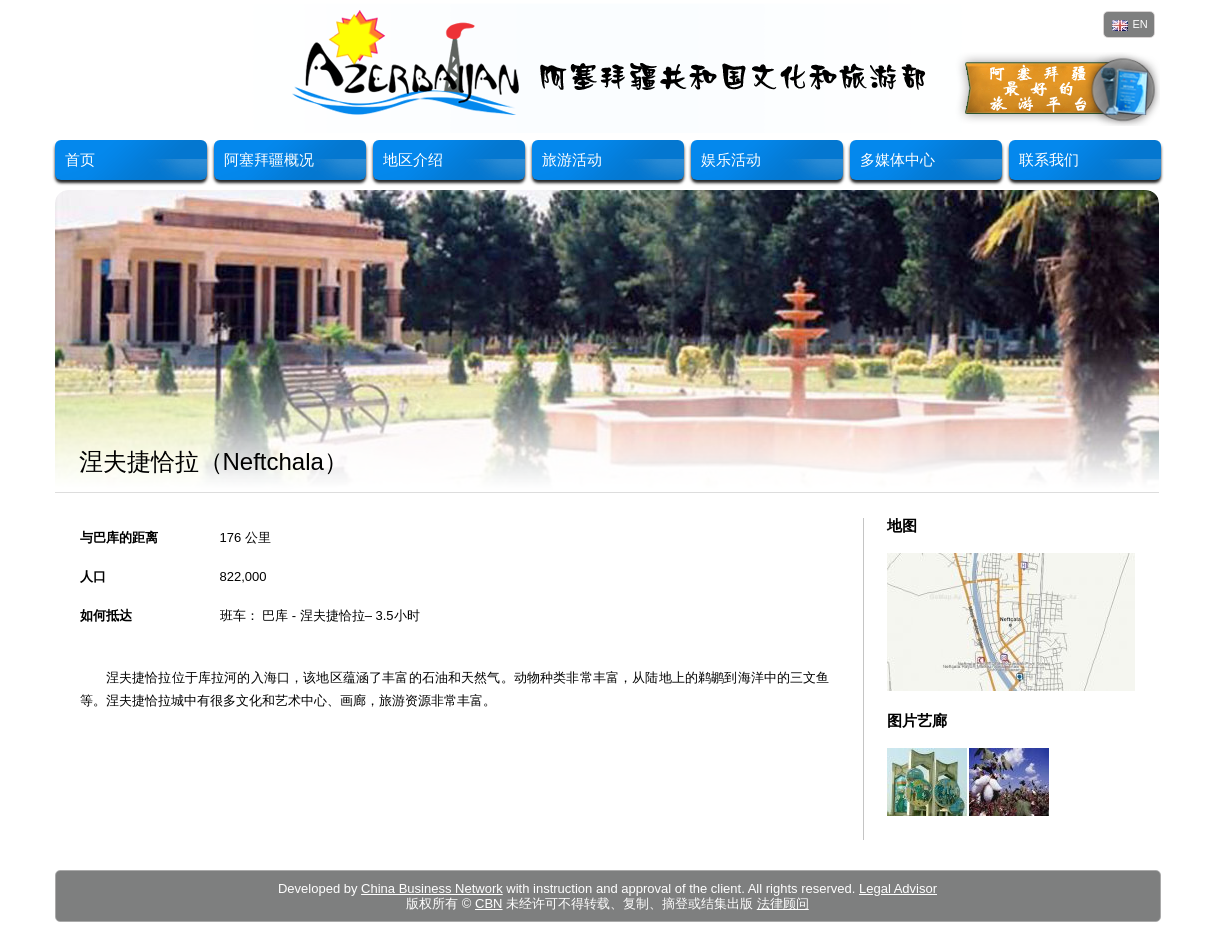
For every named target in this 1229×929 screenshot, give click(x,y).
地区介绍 (413, 159)
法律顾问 (783, 903)
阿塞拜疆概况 (269, 159)
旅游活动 (572, 159)
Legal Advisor (898, 888)
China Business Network (432, 888)
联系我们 (1049, 159)
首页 (80, 159)
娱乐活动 (731, 159)
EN (1130, 24)
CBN (488, 903)
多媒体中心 (897, 159)
